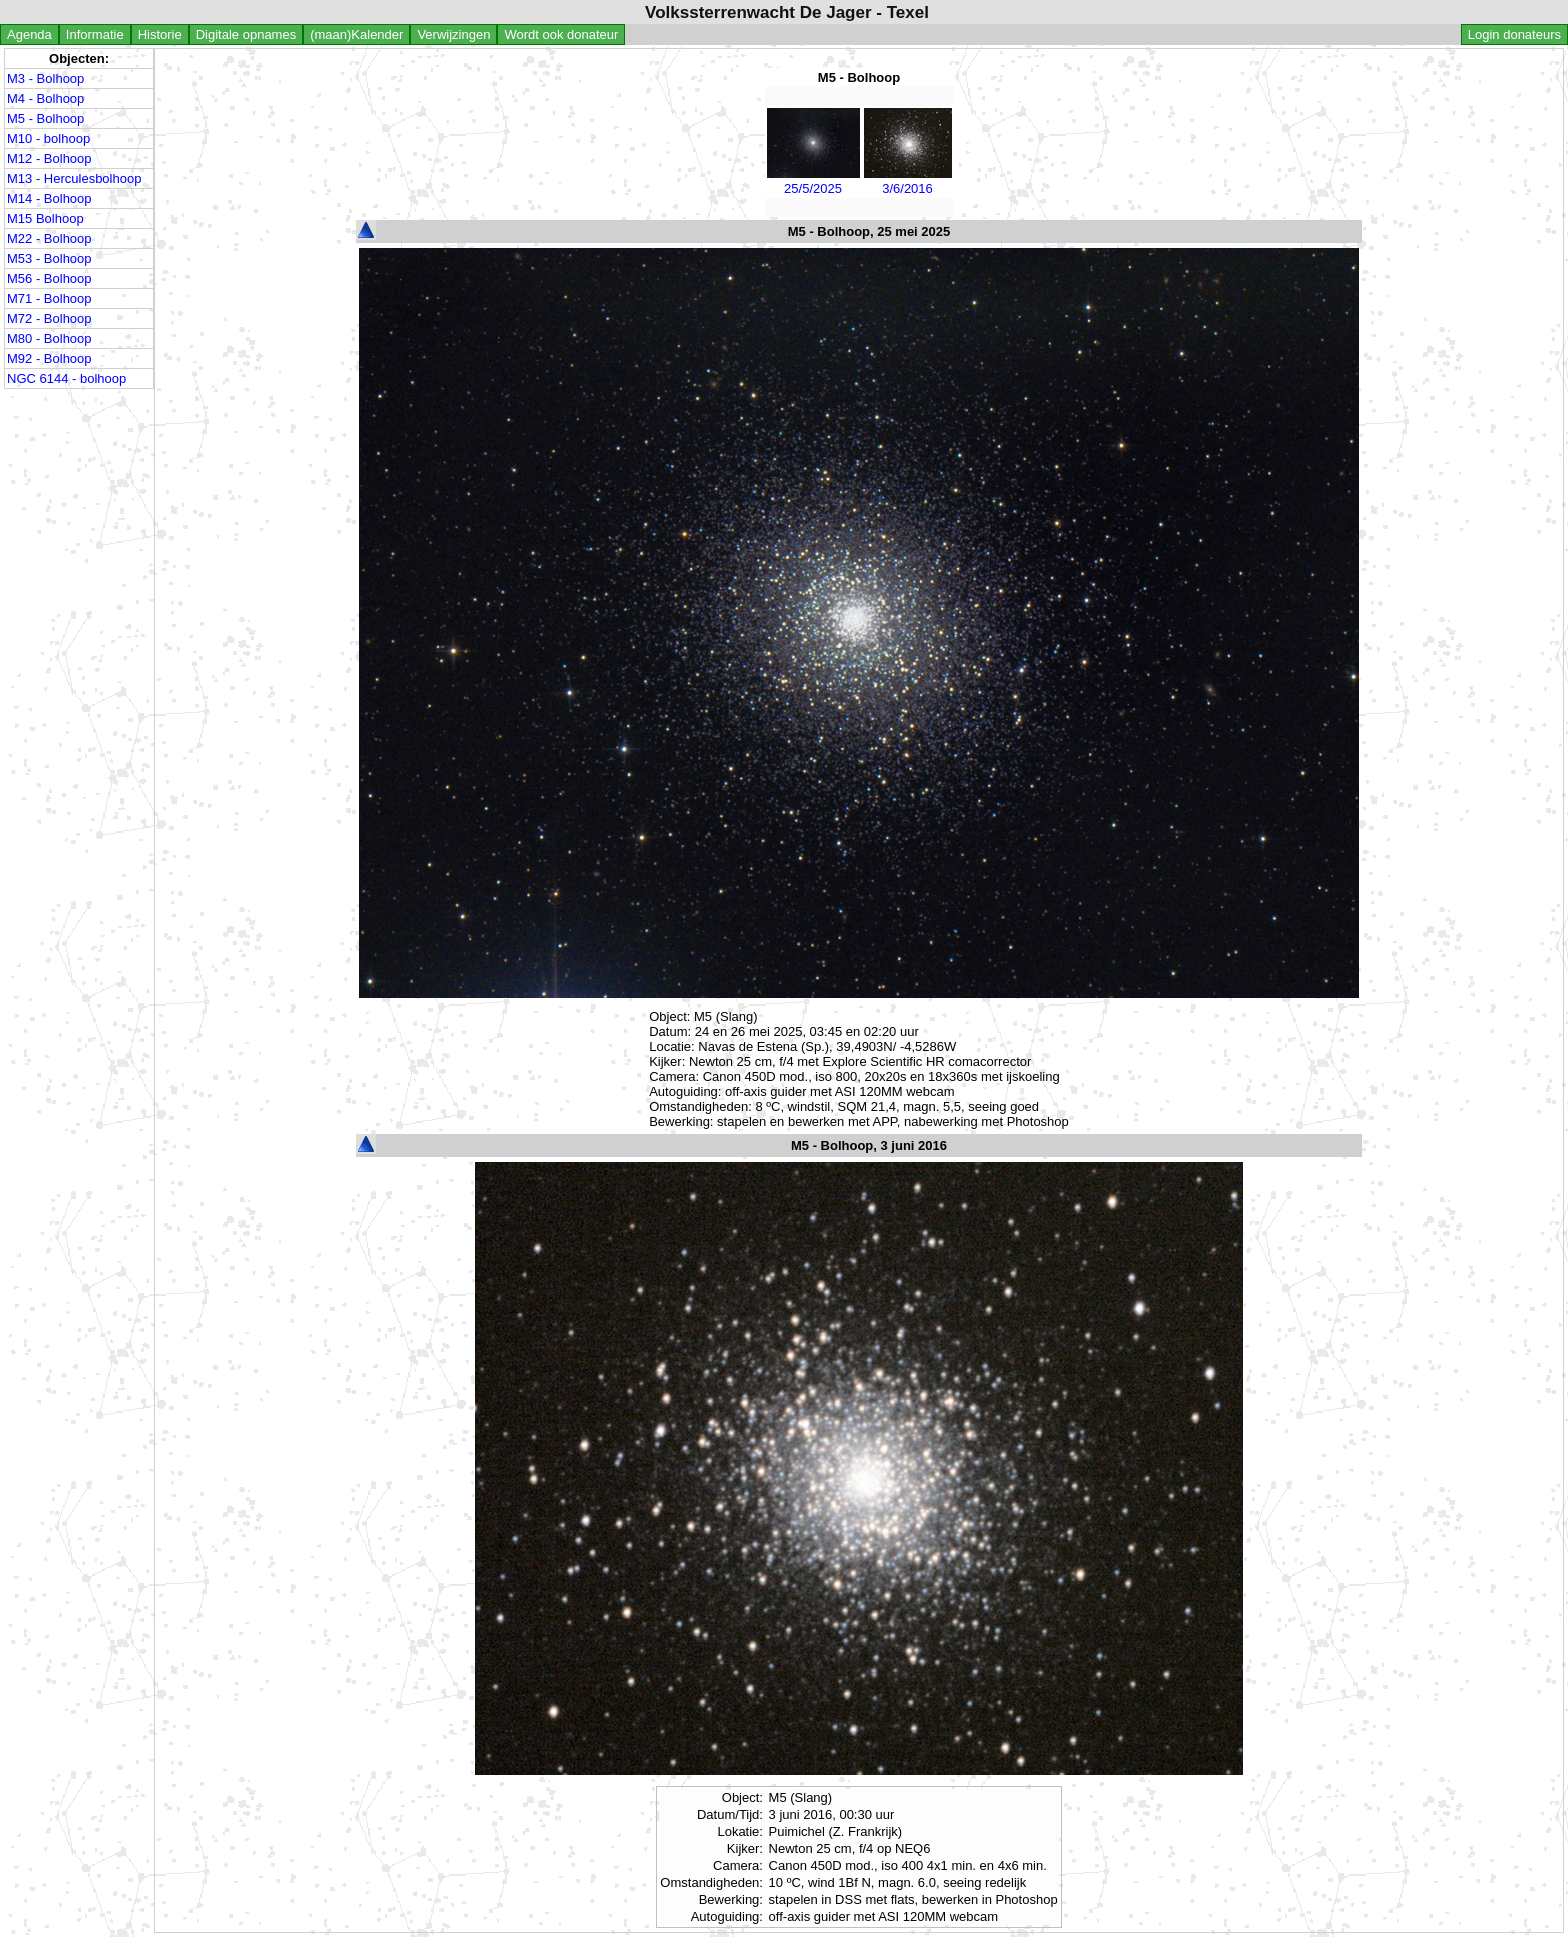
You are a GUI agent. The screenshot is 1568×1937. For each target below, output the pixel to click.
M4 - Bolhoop (45, 98)
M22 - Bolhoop (49, 238)
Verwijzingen (453, 34)
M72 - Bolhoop (49, 318)
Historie (160, 34)
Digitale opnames (246, 34)
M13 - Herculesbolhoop (74, 178)
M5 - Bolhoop (45, 118)
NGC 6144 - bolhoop (66, 378)
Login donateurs (1514, 34)
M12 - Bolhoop (49, 158)
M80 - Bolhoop (49, 338)
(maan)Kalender (356, 34)
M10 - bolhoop (48, 138)
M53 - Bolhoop (49, 258)
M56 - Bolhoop (49, 278)
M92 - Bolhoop (49, 358)
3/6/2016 (908, 181)
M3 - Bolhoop (45, 78)
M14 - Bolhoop (49, 198)
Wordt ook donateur (561, 34)
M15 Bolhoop (45, 218)
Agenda (29, 34)
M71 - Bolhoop (49, 298)
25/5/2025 (813, 181)
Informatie (95, 34)
